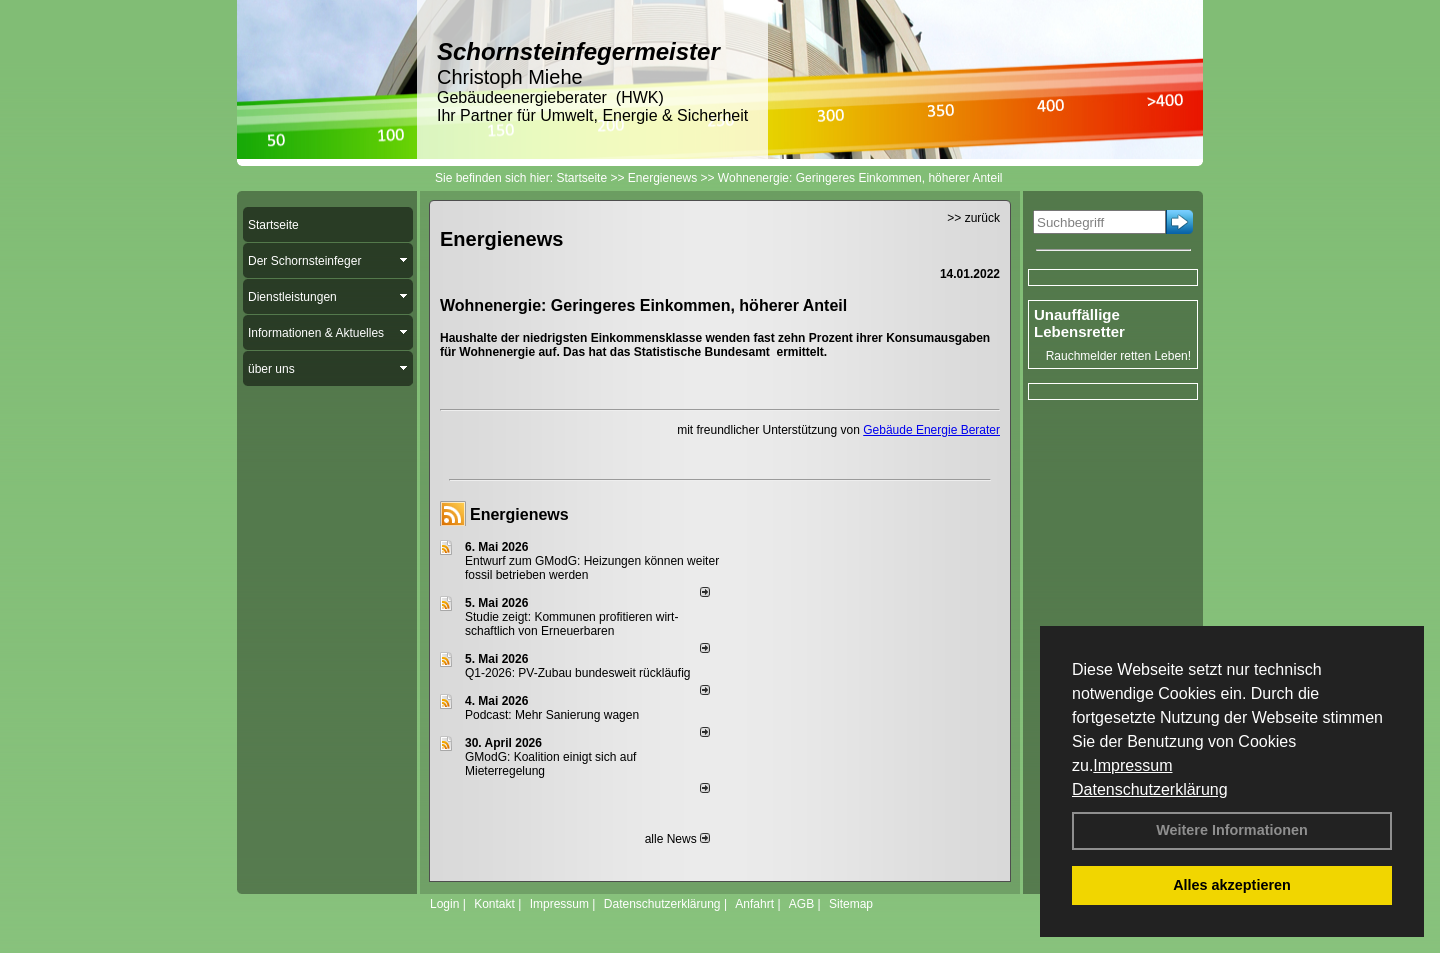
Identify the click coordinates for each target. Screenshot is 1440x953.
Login (444, 904)
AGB (801, 904)
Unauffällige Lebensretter (1079, 323)
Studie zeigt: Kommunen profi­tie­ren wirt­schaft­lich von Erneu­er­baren (571, 624)
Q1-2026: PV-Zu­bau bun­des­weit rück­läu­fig (577, 673)
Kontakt (494, 904)
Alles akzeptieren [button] (1232, 885)
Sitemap (851, 904)
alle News (677, 839)
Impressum (1132, 765)
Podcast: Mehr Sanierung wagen (552, 715)
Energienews (519, 514)
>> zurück (973, 218)
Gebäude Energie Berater (931, 430)
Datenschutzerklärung (1150, 789)
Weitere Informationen (1232, 830)
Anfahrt (754, 904)
